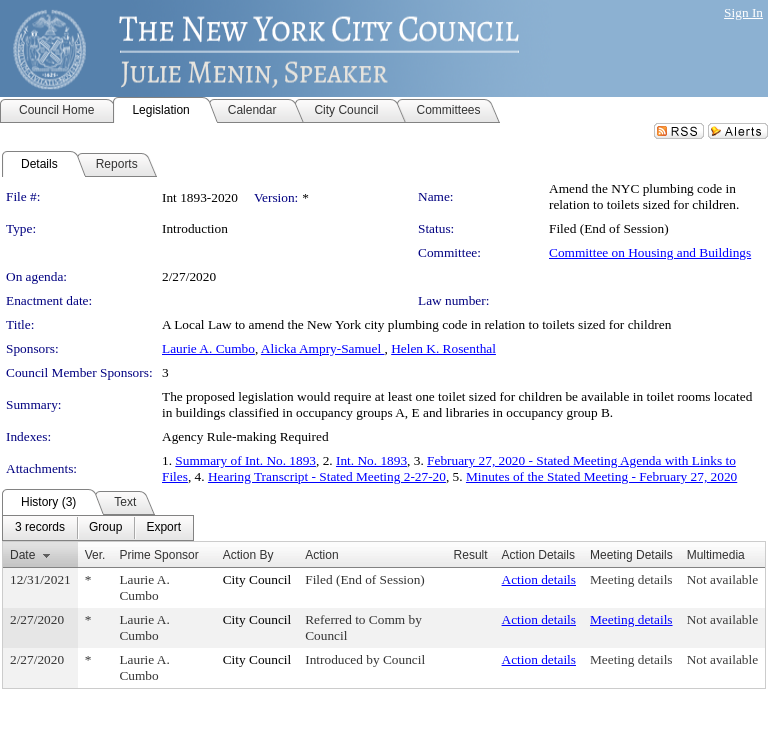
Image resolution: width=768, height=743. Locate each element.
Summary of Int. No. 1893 (245, 460)
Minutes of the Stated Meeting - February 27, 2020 (601, 476)
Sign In (743, 12)
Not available (722, 579)
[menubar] (98, 528)
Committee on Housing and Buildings (650, 252)
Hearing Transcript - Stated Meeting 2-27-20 (327, 476)
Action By (248, 555)
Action (321, 555)
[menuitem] (40, 528)
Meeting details (631, 579)
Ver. (95, 555)
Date (22, 555)
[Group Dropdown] (105, 528)
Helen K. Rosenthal (443, 348)
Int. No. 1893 (371, 460)
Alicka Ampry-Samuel (323, 348)
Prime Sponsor (158, 555)
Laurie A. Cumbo (208, 348)
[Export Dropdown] (163, 528)
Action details (539, 579)
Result (471, 555)
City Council (257, 579)
